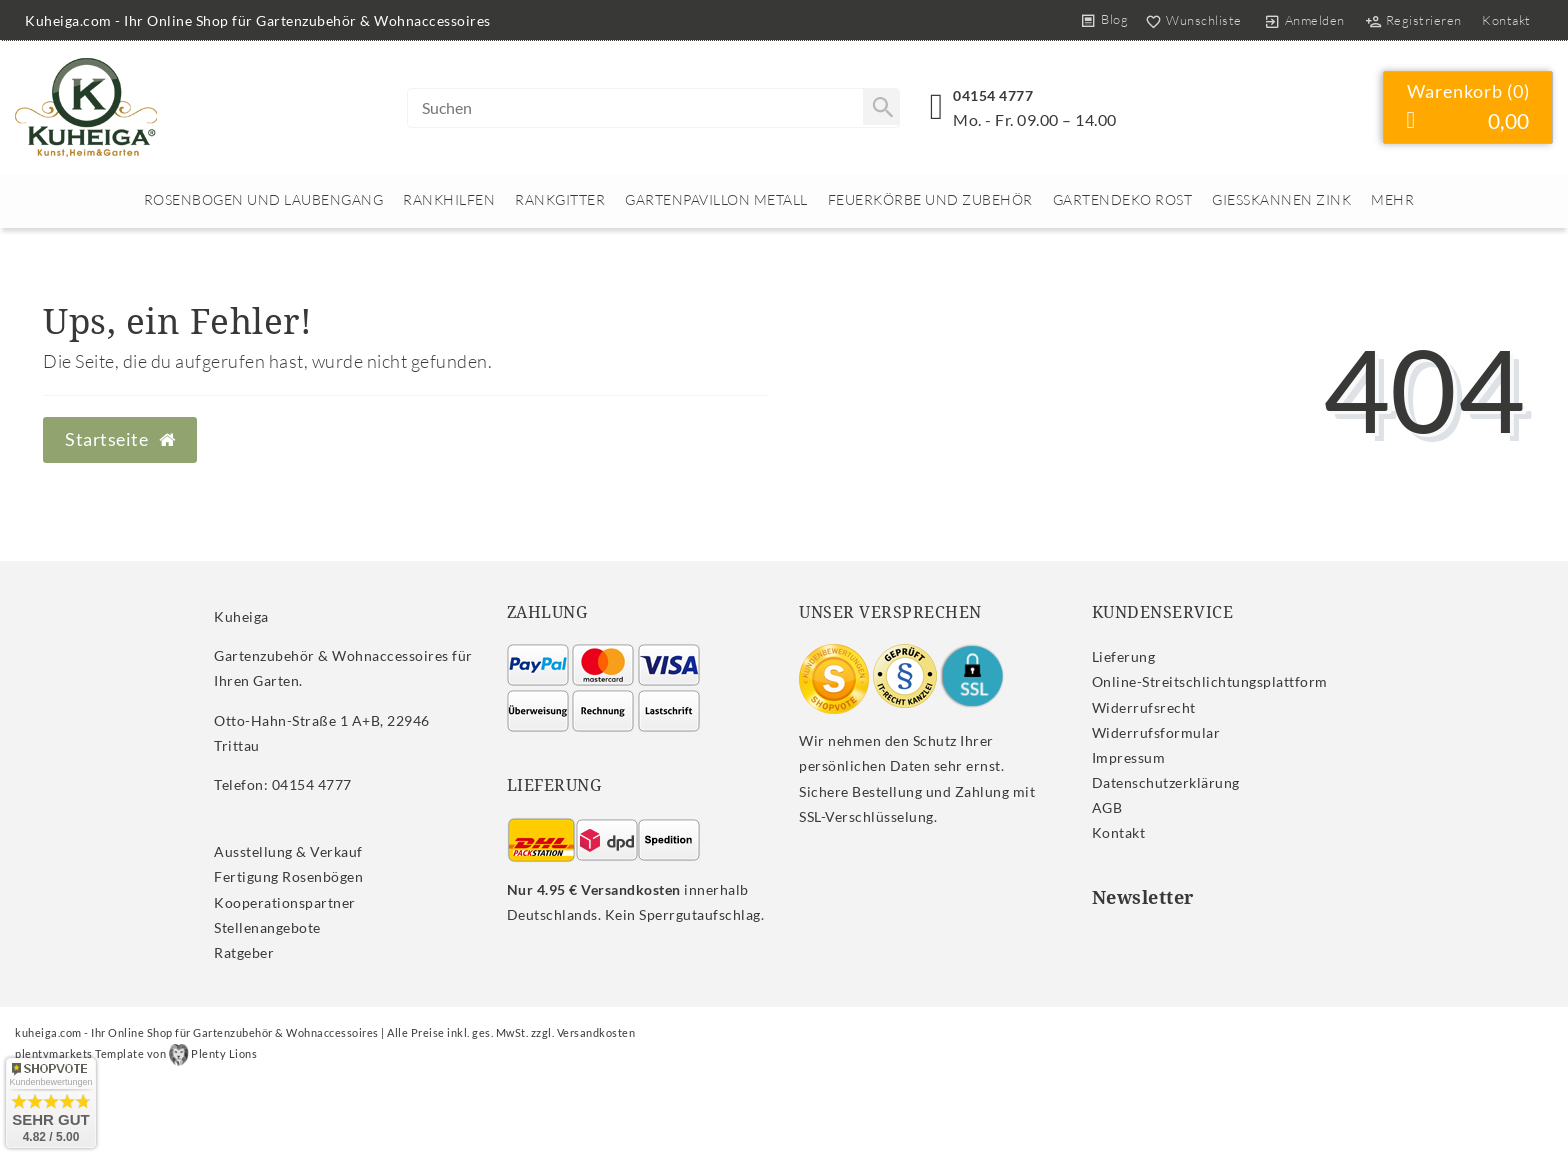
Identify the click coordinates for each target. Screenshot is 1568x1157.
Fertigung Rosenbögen (288, 876)
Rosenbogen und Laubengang (264, 199)
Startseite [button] (120, 439)
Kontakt (1506, 20)
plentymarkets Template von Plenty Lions (136, 1053)
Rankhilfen (449, 199)
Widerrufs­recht (1144, 707)
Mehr (1392, 199)
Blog (1114, 19)
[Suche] (881, 107)
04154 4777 (993, 95)
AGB (1107, 807)
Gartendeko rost (1123, 199)
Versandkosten (596, 1032)
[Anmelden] (1304, 20)
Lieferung (1124, 656)
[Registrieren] (1413, 20)
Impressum (1129, 757)
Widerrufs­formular (1156, 732)
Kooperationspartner (285, 902)
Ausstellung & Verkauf (288, 851)
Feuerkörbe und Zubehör (930, 199)
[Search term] (653, 108)
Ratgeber (244, 952)
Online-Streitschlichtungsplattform (1210, 681)
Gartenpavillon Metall (716, 199)
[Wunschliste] (1189, 20)
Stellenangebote (267, 927)
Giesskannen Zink (1281, 199)
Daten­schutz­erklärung (1166, 782)
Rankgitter (560, 199)
